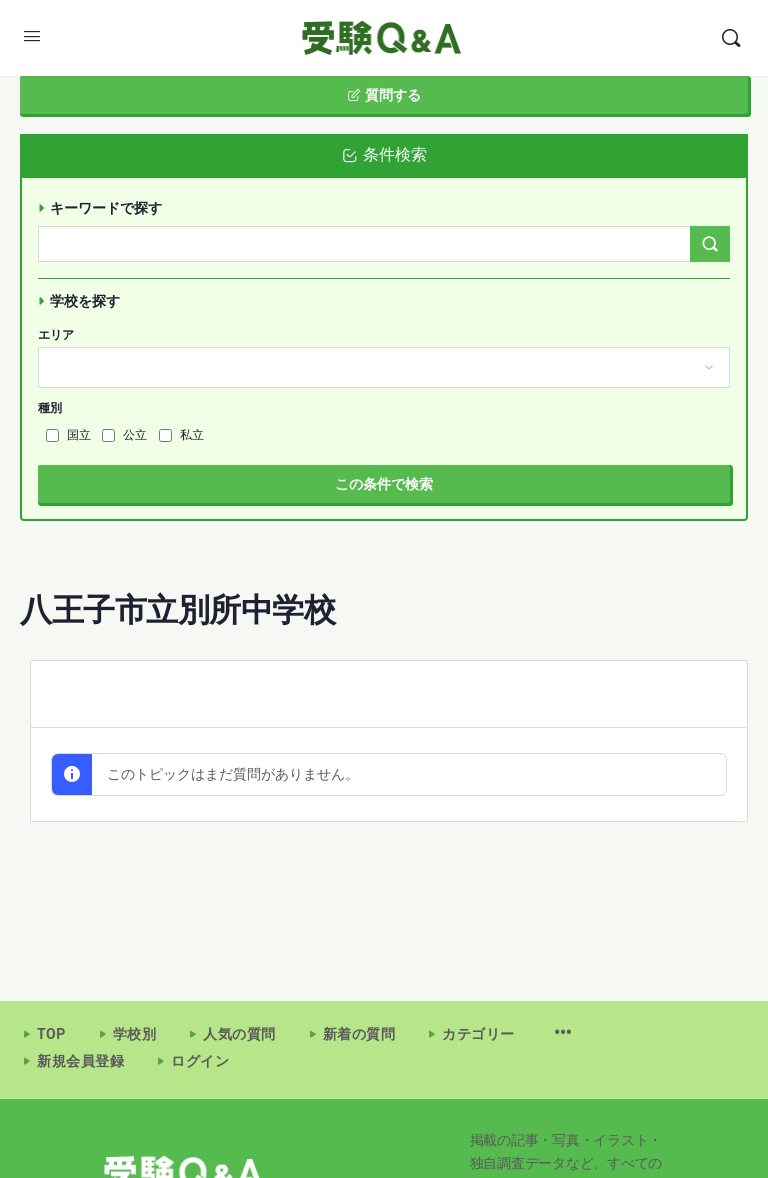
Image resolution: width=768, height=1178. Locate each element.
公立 (124, 435)
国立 (68, 435)
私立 (181, 435)
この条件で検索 (384, 484)
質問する (383, 95)
